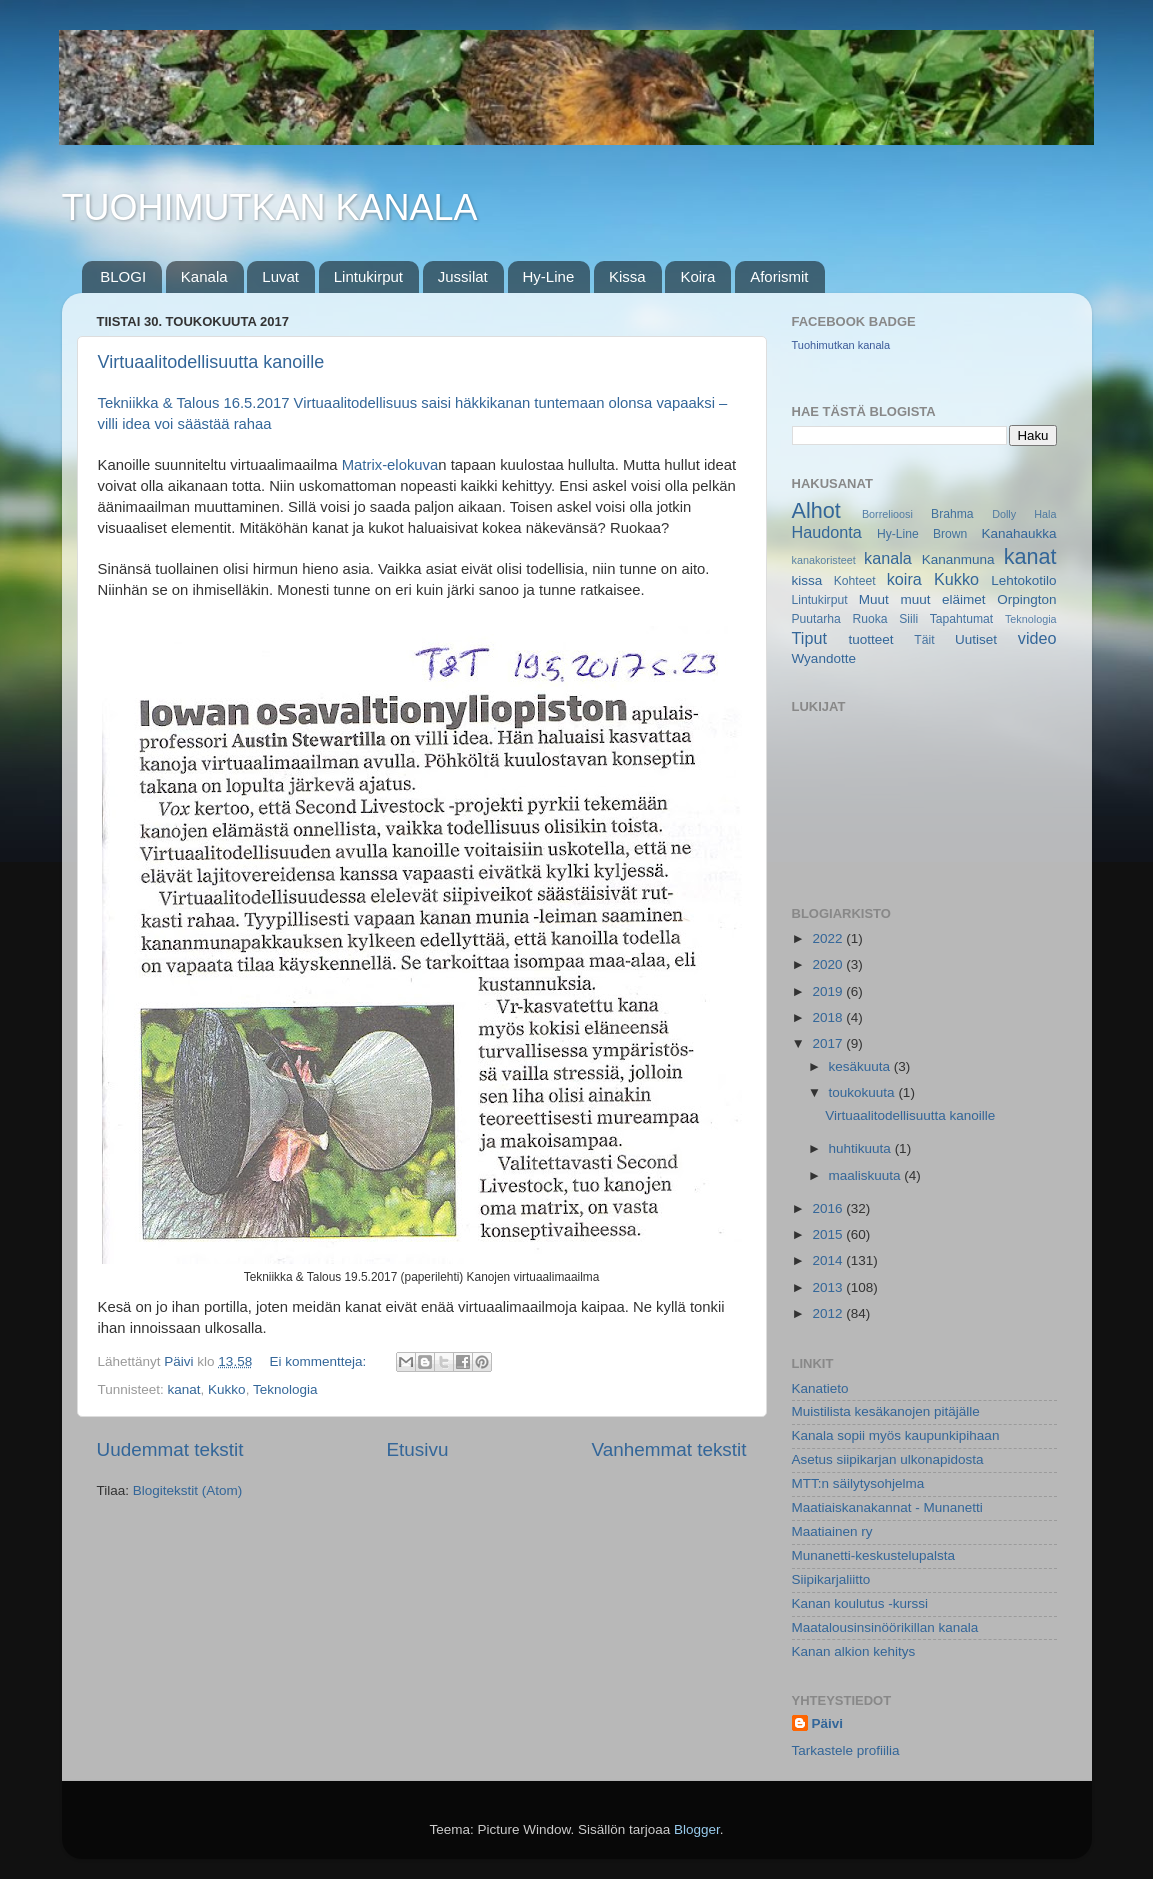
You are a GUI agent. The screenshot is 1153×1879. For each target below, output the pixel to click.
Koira (697, 276)
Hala (1045, 514)
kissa (807, 580)
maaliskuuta (867, 1175)
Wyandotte (824, 658)
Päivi (828, 1723)
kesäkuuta (861, 1066)
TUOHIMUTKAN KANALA (270, 207)
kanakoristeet (824, 560)
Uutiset (976, 639)
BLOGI (123, 276)
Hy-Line (549, 276)
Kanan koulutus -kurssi (860, 1603)
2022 (829, 938)
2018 (829, 1017)
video (1037, 638)
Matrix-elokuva (390, 465)
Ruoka (869, 619)
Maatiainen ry (832, 1531)
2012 (829, 1313)
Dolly (1004, 514)
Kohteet (855, 581)
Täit (924, 640)
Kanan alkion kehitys (854, 1651)
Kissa (627, 276)
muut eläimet (942, 599)
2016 (829, 1208)
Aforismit (779, 276)
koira (904, 579)
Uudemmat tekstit (170, 1449)
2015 (829, 1234)
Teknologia (285, 1389)
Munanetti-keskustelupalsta (874, 1555)
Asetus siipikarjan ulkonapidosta (888, 1459)
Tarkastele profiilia (846, 1750)
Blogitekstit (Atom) (188, 1490)
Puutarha (816, 619)
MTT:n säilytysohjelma (858, 1483)
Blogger (697, 1829)
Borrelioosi (887, 514)
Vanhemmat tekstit (668, 1449)
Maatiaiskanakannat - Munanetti (887, 1507)
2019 (829, 991)
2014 (829, 1260)
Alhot (816, 510)
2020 (829, 964)
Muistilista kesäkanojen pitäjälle (886, 1411)
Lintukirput (368, 276)
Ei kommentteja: (319, 1361)
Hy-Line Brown (922, 534)
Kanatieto (820, 1388)
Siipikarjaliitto (831, 1579)
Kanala (204, 276)
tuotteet (870, 639)
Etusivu (417, 1449)
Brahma (952, 514)
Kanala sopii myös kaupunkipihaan (896, 1435)
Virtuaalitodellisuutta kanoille (211, 362)
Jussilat (463, 276)
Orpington (1026, 599)
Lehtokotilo (1023, 580)
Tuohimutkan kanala (841, 345)
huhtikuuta (862, 1148)
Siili (908, 619)
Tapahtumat (961, 619)
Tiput (809, 638)
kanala (888, 558)
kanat (184, 1389)
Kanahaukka (1018, 533)
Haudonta (827, 532)
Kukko (227, 1389)
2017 (829, 1043)
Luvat (280, 276)
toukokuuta (864, 1092)
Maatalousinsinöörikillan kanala (885, 1627)
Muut (874, 599)
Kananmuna (958, 559)
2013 (829, 1287)
